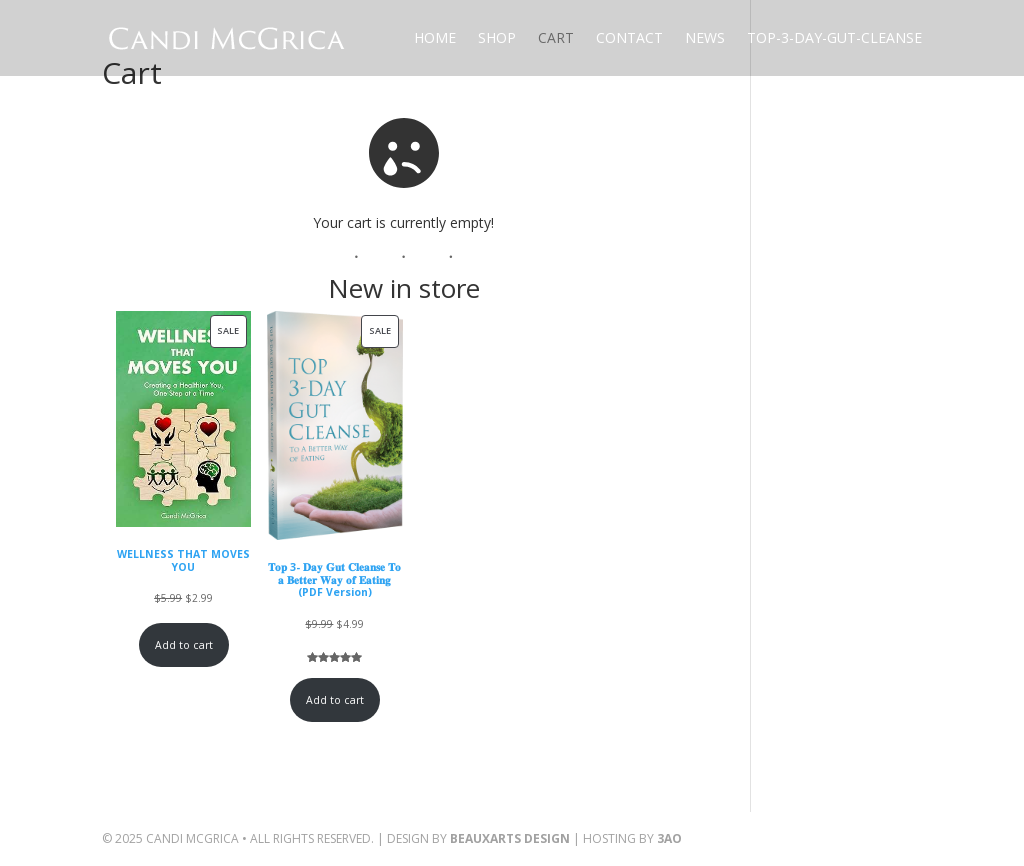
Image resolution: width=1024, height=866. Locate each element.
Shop (497, 37)
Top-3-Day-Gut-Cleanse (834, 37)
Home (435, 37)
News (705, 37)
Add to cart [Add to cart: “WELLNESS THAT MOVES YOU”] (184, 645)
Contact (629, 37)
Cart (556, 37)
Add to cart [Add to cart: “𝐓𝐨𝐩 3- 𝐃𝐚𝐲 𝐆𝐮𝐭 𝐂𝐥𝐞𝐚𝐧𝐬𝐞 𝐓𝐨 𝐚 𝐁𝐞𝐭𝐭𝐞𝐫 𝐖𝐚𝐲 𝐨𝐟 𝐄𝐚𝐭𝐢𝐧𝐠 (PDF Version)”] (335, 700)
